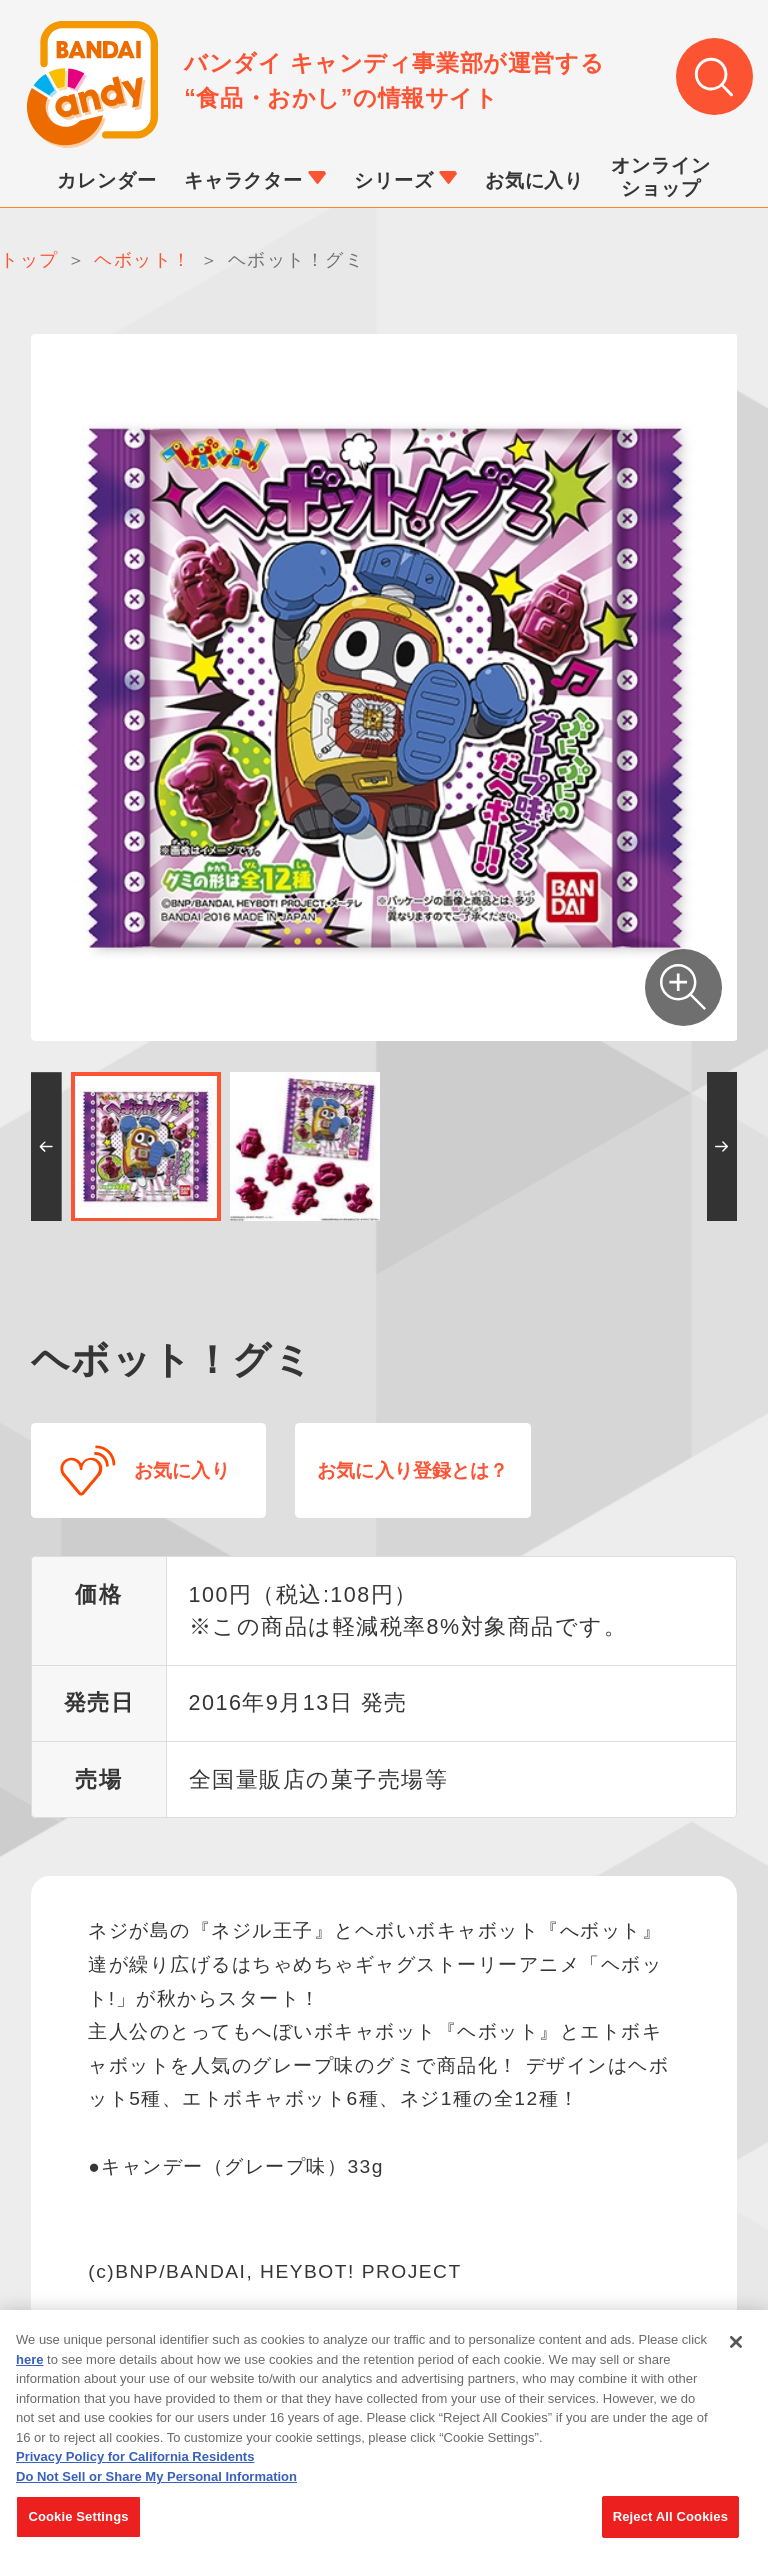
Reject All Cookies (670, 2519)
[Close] (736, 2345)
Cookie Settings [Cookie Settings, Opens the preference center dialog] (78, 2519)
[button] (46, 1147)
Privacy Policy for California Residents (135, 2459)
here (29, 2361)
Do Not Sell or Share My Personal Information (156, 2478)
